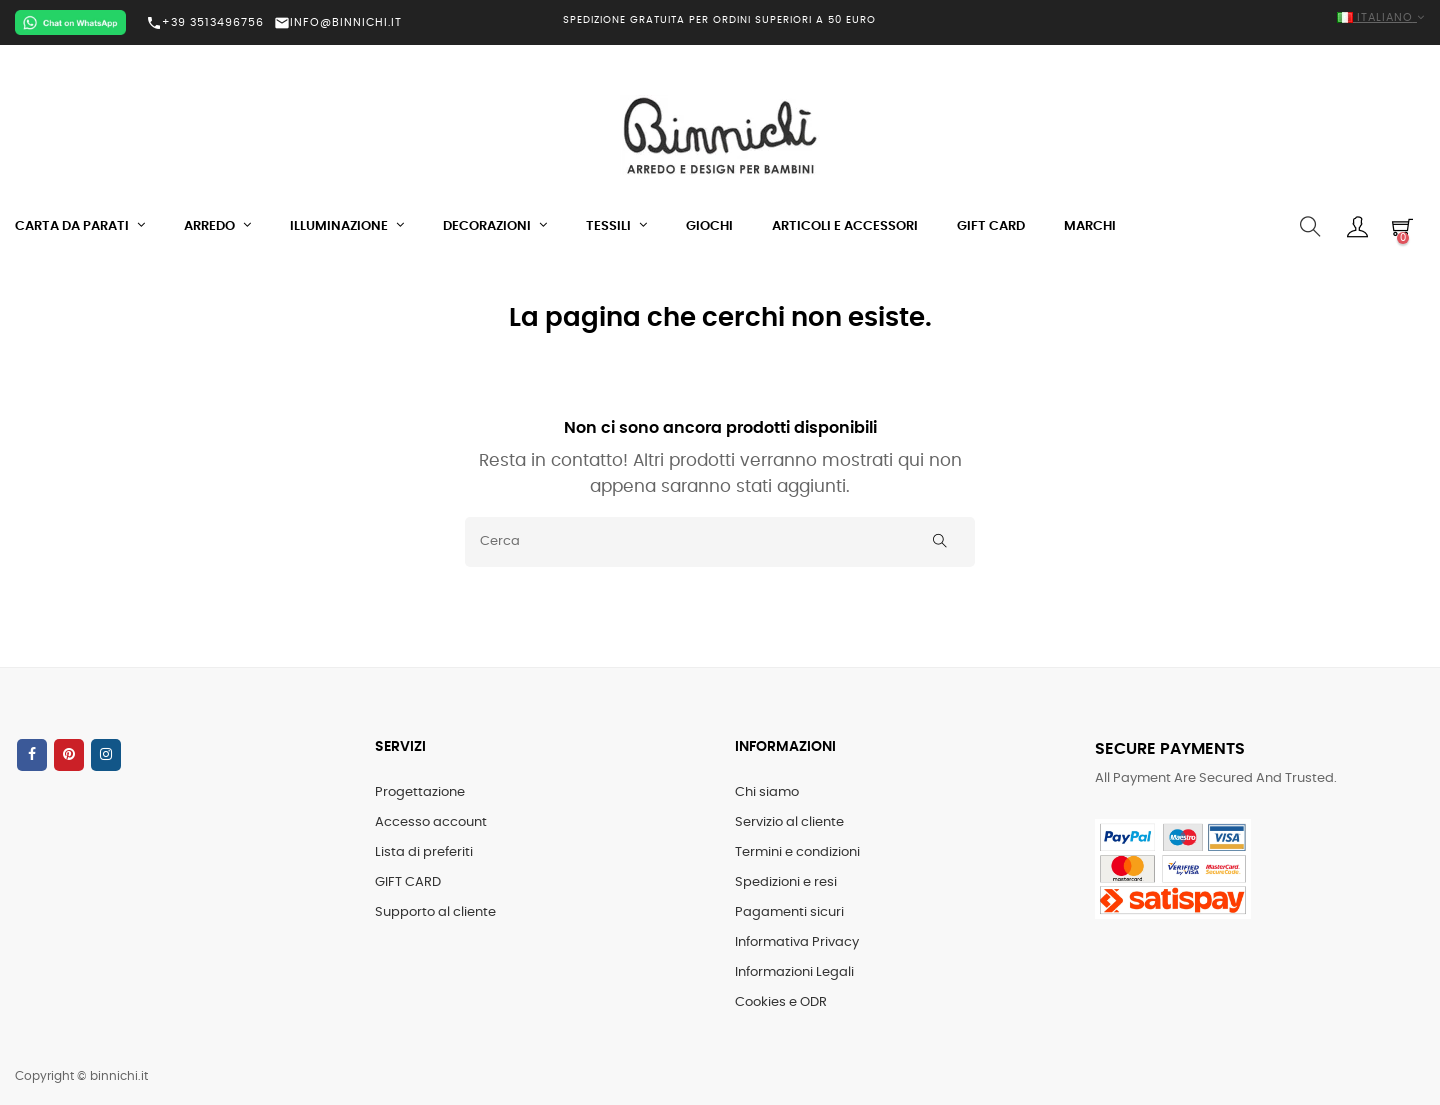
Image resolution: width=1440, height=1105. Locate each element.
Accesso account (431, 822)
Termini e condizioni (797, 852)
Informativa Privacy (797, 942)
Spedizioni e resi (786, 882)
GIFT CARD (408, 882)
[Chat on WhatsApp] (70, 22)
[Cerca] (720, 542)
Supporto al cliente (435, 912)
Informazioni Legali (794, 972)
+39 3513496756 (205, 23)
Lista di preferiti (424, 852)
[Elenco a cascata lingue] (1200, 18)
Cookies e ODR (781, 1002)
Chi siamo (767, 792)
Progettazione (420, 792)
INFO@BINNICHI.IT (338, 22)
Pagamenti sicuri (789, 912)
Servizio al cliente (789, 822)
